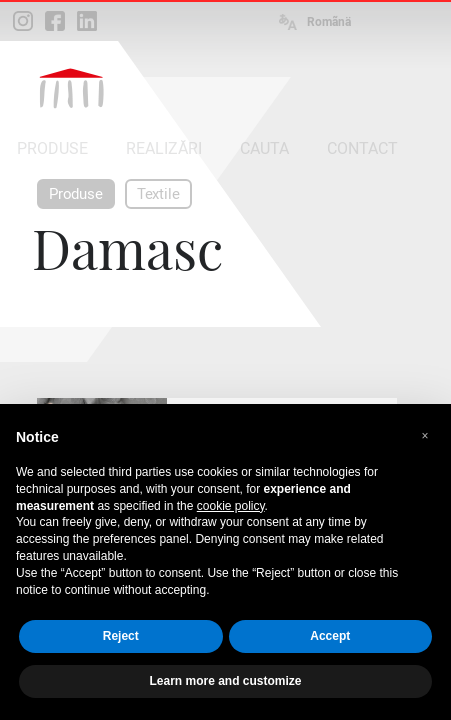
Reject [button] (121, 636)
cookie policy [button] (231, 506)
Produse (76, 194)
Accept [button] (330, 636)
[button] (425, 436)
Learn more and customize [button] (225, 681)
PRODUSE (52, 148)
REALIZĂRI (164, 148)
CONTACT (362, 148)
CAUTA (264, 148)
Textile (158, 194)
